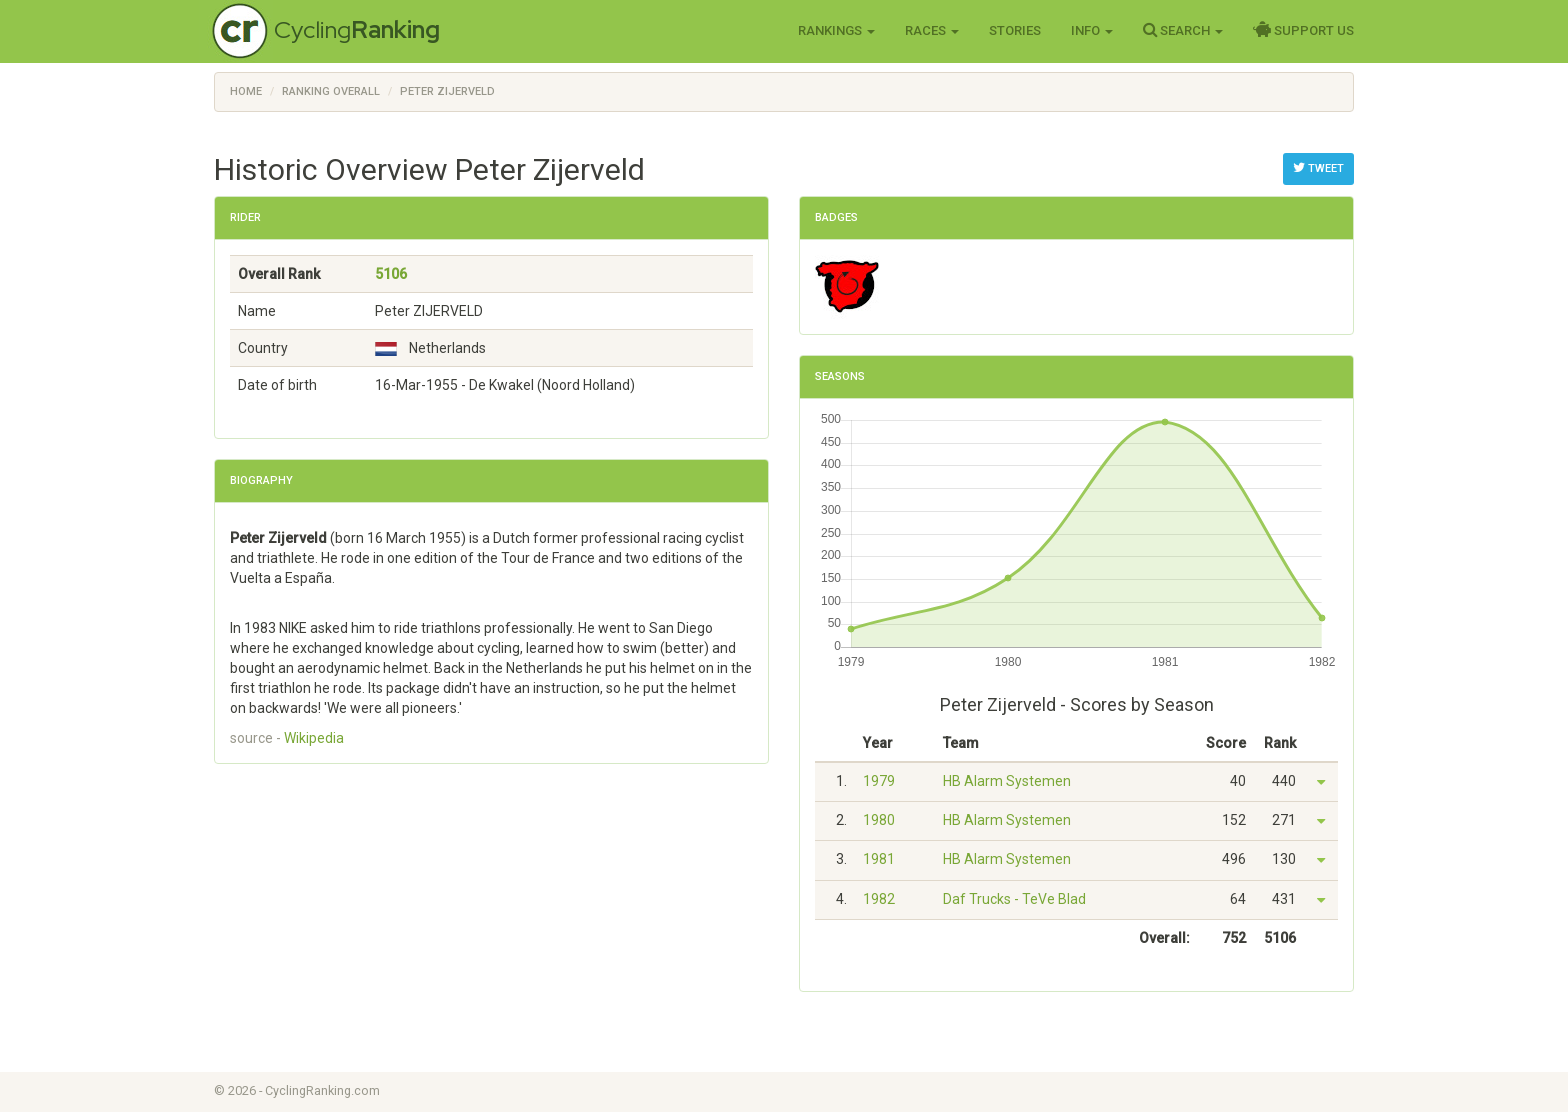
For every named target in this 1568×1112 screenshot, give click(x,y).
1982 (879, 899)
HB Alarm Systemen (1007, 781)
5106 (391, 274)
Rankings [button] (836, 30)
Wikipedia (314, 738)
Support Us (1303, 30)
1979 (879, 781)
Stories (1015, 30)
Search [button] (1183, 30)
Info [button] (1092, 30)
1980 (879, 820)
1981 (879, 859)
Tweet (1318, 168)
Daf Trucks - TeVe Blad (1014, 899)
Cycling (357, 29)
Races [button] (932, 30)
